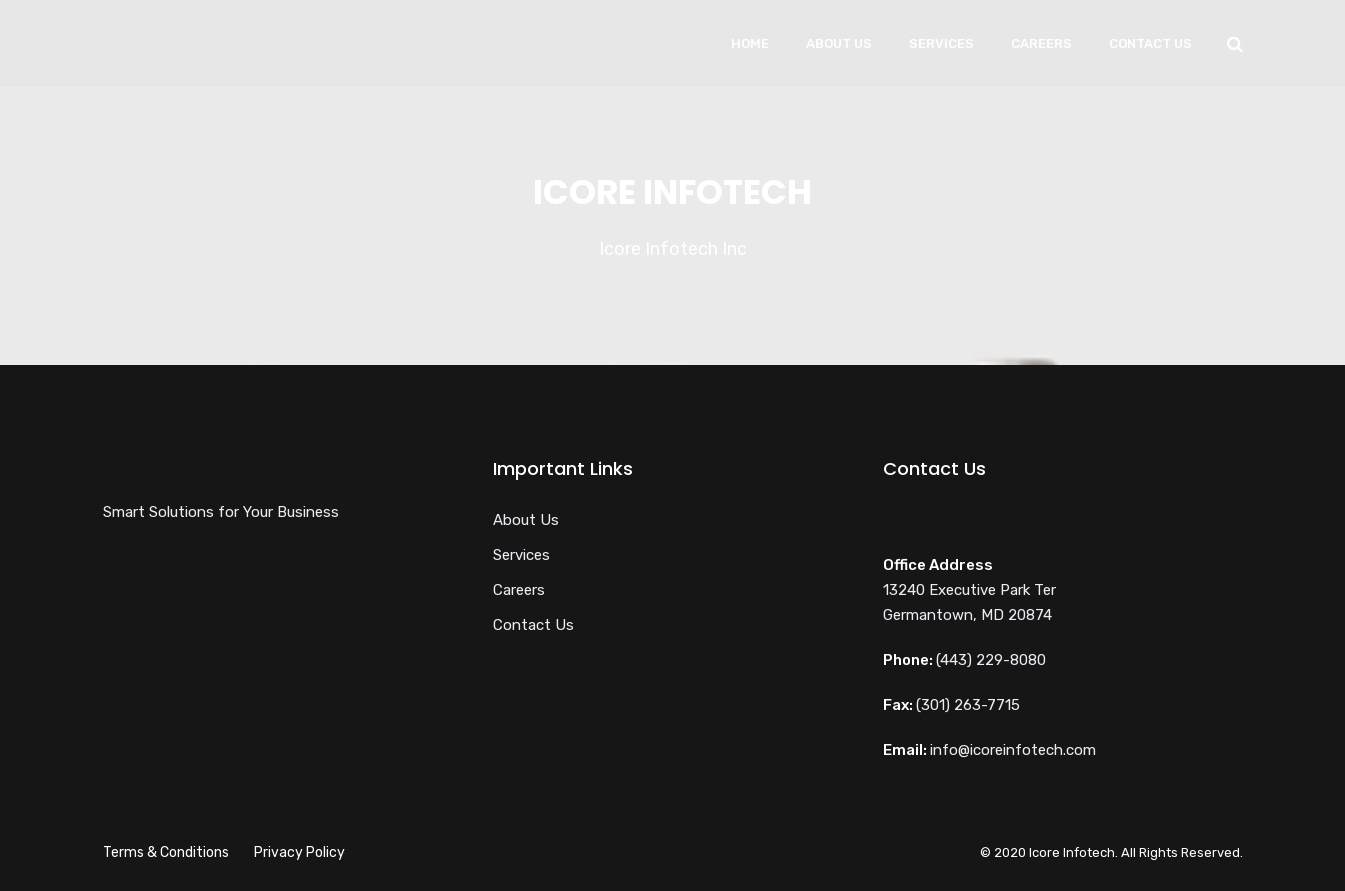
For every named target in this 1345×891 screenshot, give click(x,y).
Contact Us (1150, 43)
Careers (1041, 43)
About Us (839, 43)
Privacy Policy (299, 852)
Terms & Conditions (166, 852)
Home (750, 43)
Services (941, 43)
